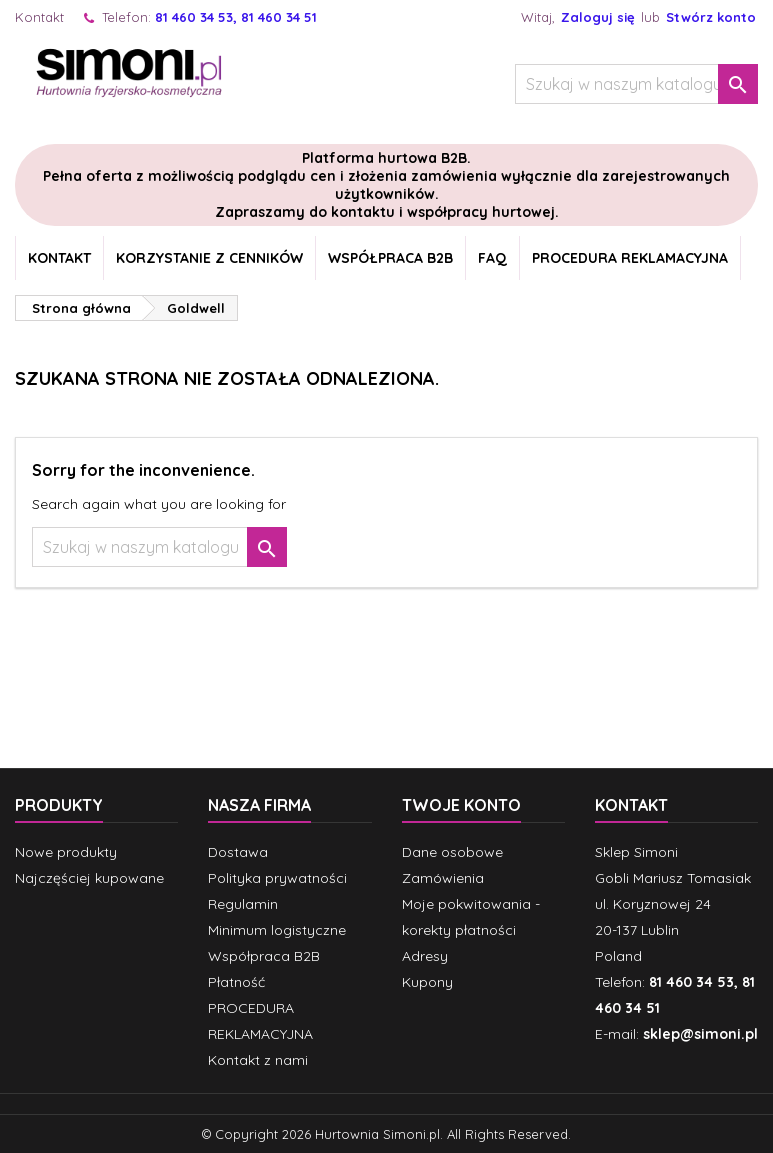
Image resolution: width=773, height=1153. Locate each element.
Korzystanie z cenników (209, 258)
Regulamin (243, 904)
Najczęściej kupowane (89, 878)
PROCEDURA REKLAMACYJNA (630, 258)
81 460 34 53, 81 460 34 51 (236, 17)
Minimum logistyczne (277, 930)
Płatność (236, 982)
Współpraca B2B (390, 258)
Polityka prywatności (277, 878)
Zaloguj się (598, 17)
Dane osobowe (452, 852)
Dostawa (238, 852)
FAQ (492, 258)
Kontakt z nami (258, 1060)
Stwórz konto (711, 17)
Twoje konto (461, 805)
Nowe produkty (66, 852)
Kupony (427, 982)
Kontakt (39, 17)
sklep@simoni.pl (700, 1034)
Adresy (425, 956)
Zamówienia (443, 878)
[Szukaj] (636, 84)
